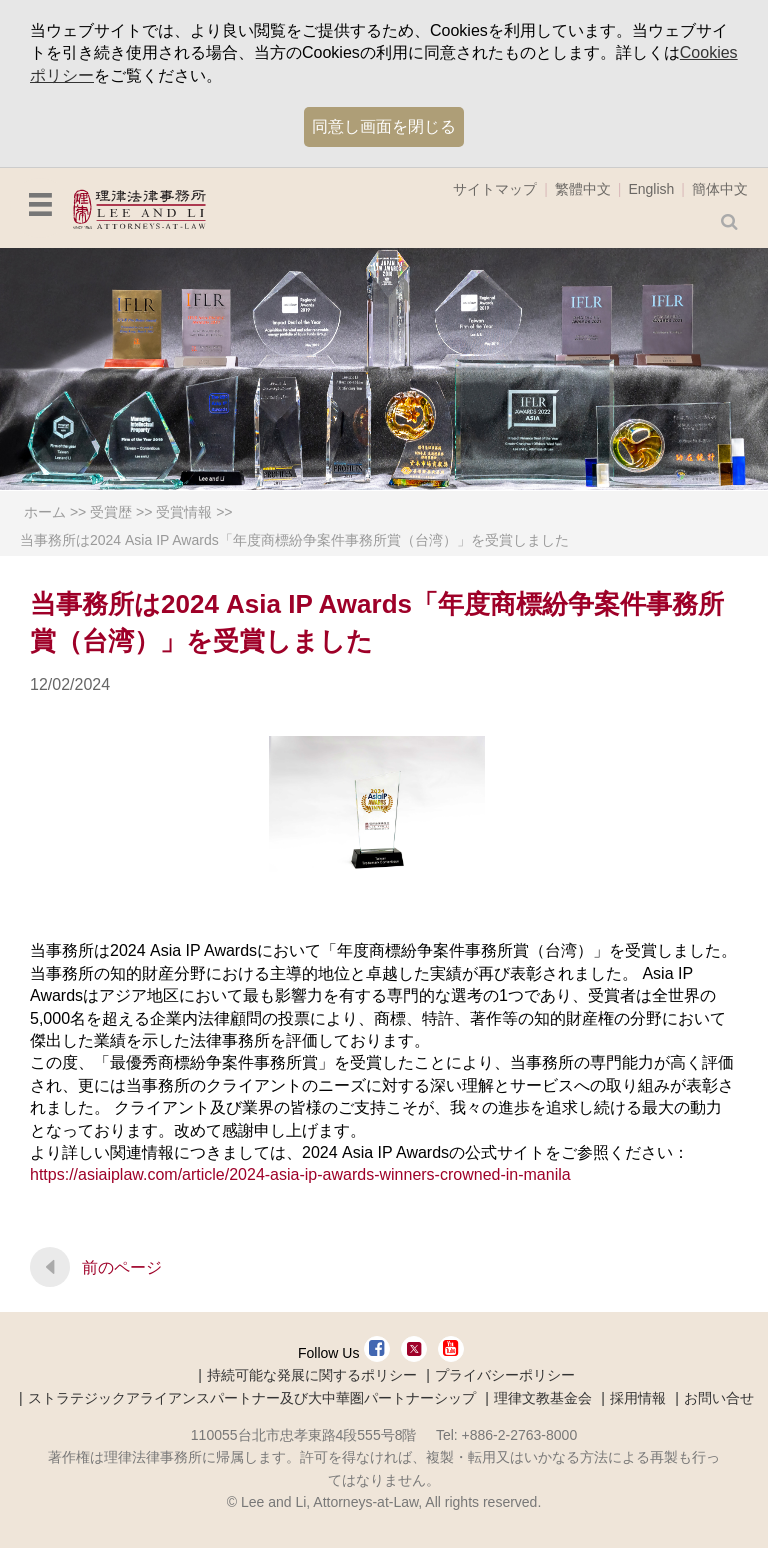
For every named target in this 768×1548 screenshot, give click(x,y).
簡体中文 (720, 189)
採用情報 (638, 1398)
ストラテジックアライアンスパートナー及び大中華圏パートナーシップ (252, 1398)
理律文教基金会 (543, 1398)
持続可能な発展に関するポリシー (312, 1375)
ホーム (45, 512)
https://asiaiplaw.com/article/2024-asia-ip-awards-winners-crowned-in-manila (300, 1174)
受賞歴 (111, 512)
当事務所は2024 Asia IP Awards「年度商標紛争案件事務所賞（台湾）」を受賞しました (294, 540)
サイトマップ (495, 189)
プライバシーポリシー (505, 1375)
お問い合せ (719, 1398)
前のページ (122, 1267)
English (651, 189)
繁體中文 (583, 189)
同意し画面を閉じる (384, 126)
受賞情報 (184, 512)
